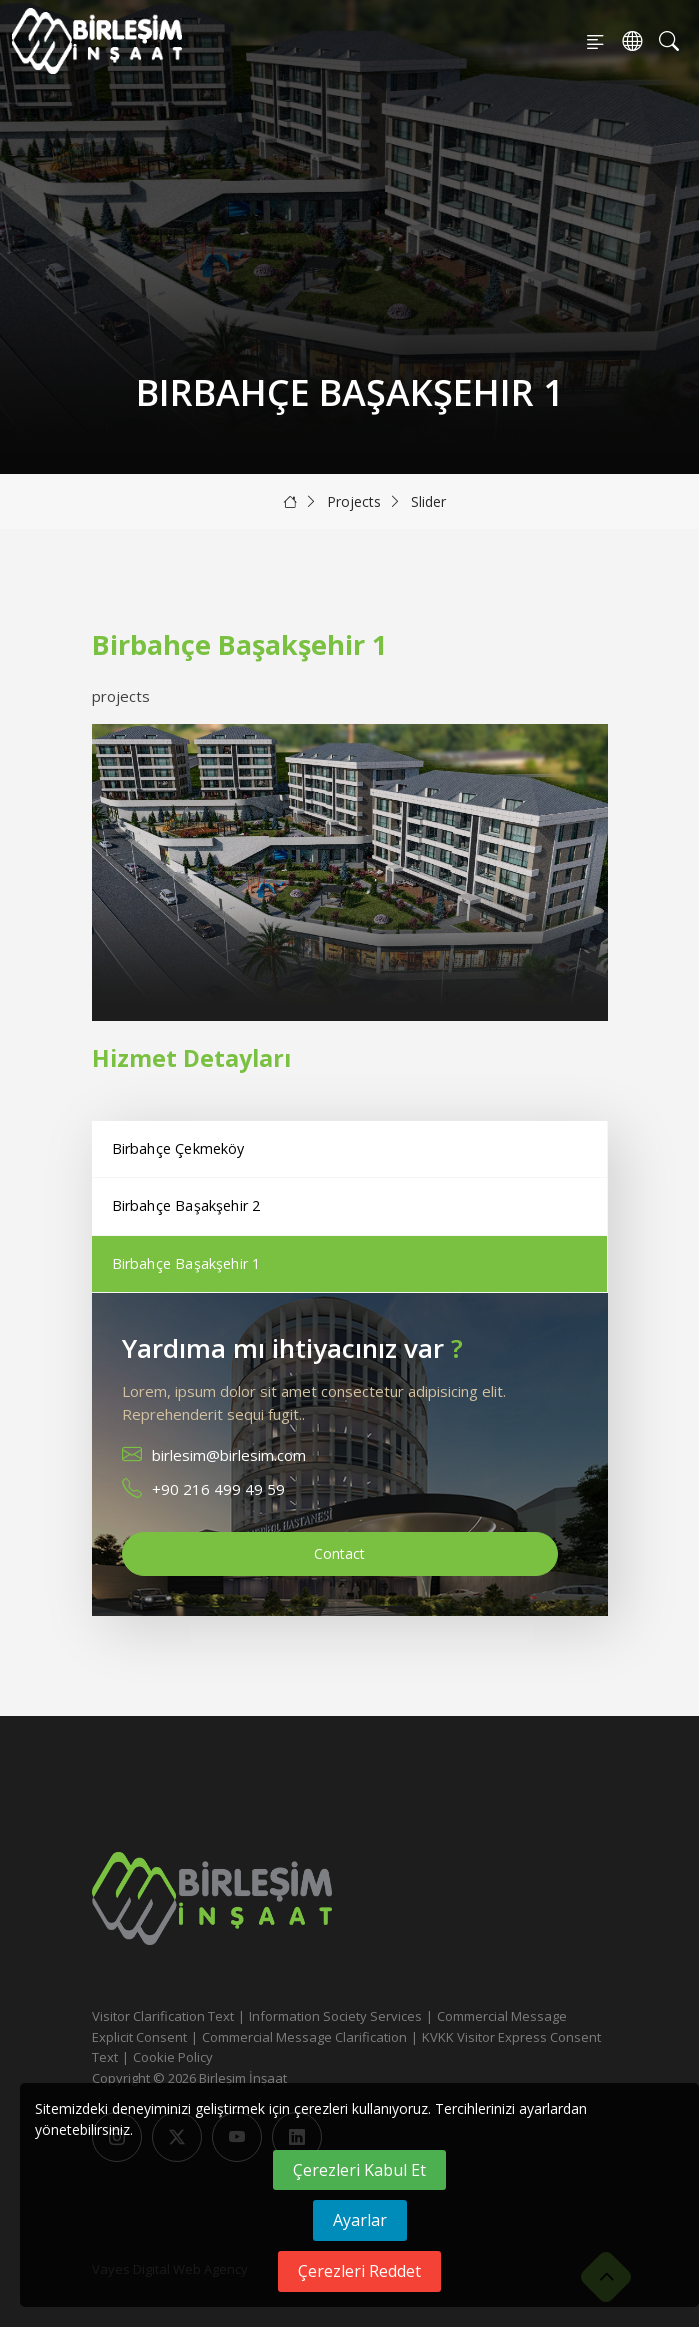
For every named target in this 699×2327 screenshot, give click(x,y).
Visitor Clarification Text (163, 2016)
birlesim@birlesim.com (229, 1455)
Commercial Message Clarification (304, 2037)
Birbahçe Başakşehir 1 (186, 1263)
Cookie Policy (173, 2057)
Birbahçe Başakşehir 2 (186, 1205)
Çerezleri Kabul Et (359, 2170)
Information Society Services (335, 2016)
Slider (428, 501)
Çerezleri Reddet (359, 2271)
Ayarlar (360, 2220)
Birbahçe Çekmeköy (178, 1148)
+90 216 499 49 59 (218, 1489)
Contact (339, 1553)
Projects (354, 501)
